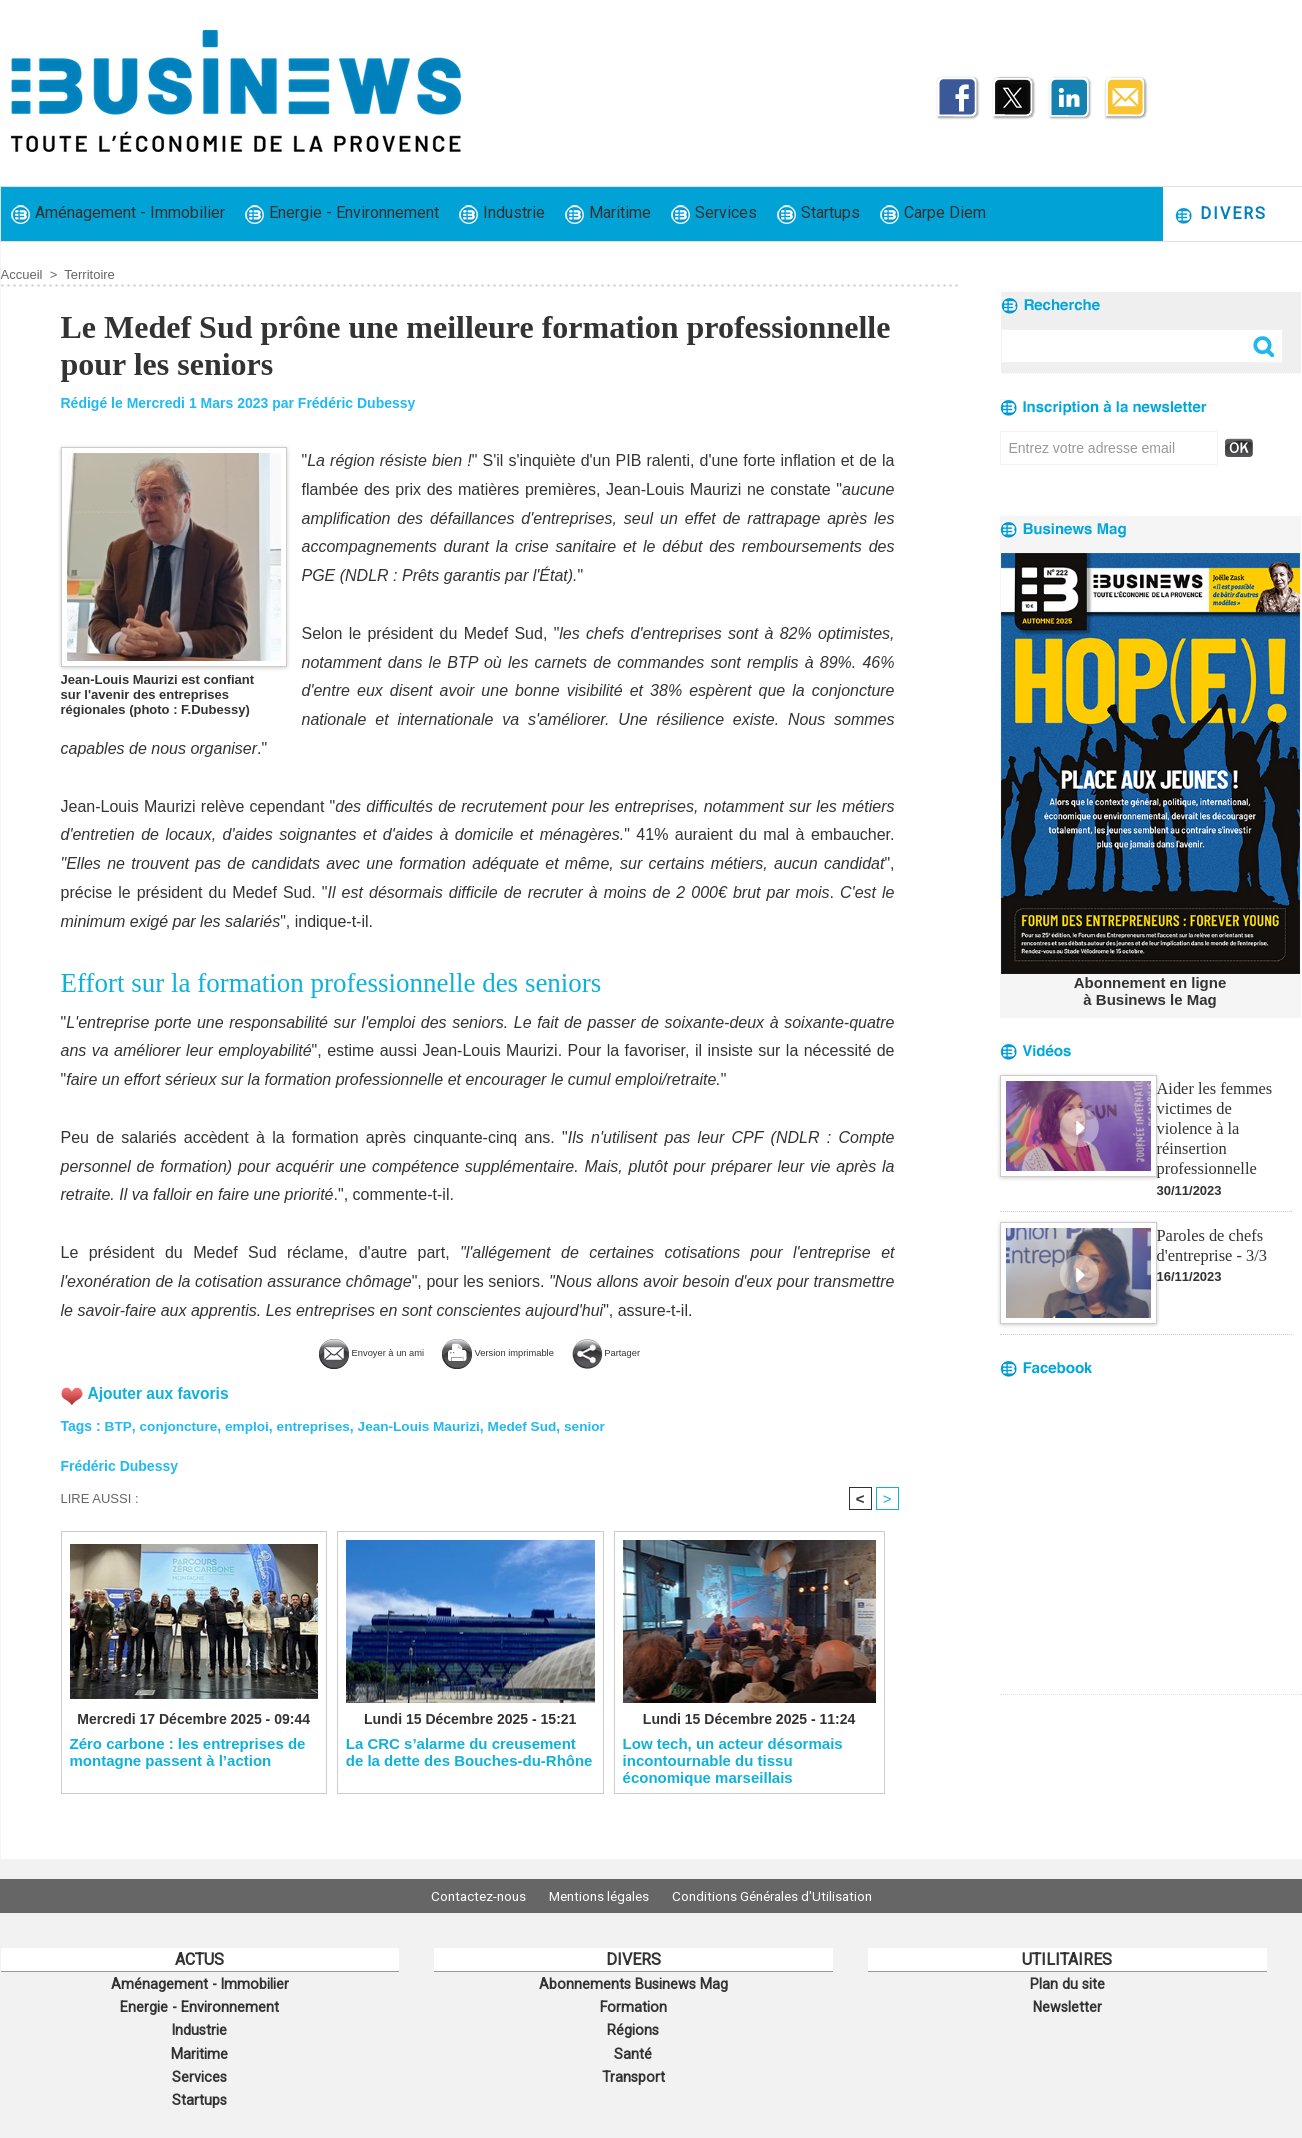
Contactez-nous (466, 1896)
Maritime (608, 213)
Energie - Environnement (342, 213)
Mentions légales (599, 1896)
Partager (662, 1351)
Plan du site (1067, 1983)
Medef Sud (531, 1424)
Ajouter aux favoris (160, 1391)
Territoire (89, 274)
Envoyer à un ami (328, 1351)
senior (596, 1424)
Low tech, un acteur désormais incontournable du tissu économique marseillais (733, 1760)
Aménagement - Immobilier (118, 213)
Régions (633, 2027)
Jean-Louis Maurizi (426, 1424)
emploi (248, 1424)
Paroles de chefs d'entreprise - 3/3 (1211, 1219)
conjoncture (179, 1424)
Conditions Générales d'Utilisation (784, 1896)
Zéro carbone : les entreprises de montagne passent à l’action (188, 1752)
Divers (1220, 214)
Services (714, 213)
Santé (633, 2049)
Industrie (502, 213)
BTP (118, 1424)
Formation (633, 2005)
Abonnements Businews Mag (633, 1983)
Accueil (22, 274)
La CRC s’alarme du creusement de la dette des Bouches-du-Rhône (469, 1752)
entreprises (316, 1424)
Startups (818, 213)
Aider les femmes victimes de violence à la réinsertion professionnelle (1223, 1114)
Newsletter (1067, 2005)
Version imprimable (511, 1351)
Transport (633, 2071)
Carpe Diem (933, 213)
